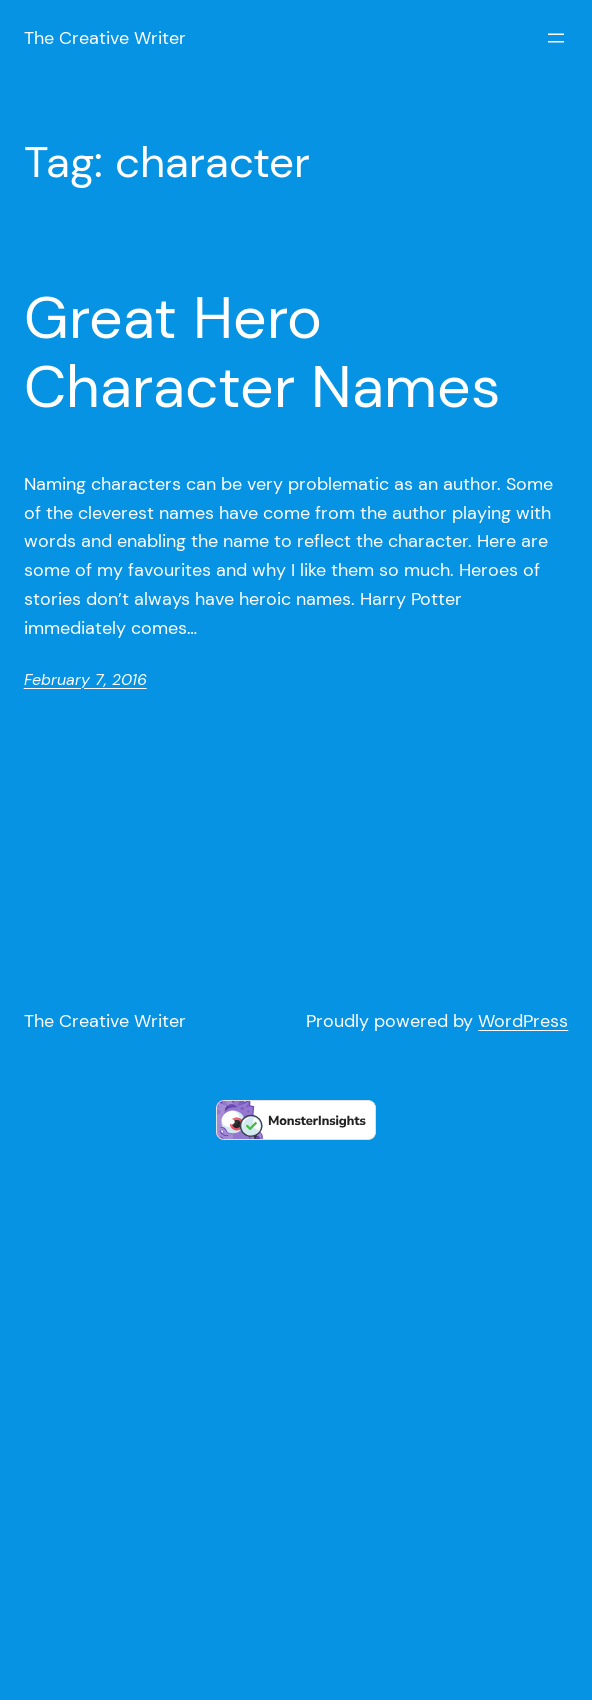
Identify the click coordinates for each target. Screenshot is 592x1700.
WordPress (523, 1021)
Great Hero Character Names (262, 352)
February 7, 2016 (85, 679)
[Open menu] (556, 38)
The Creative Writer (105, 38)
